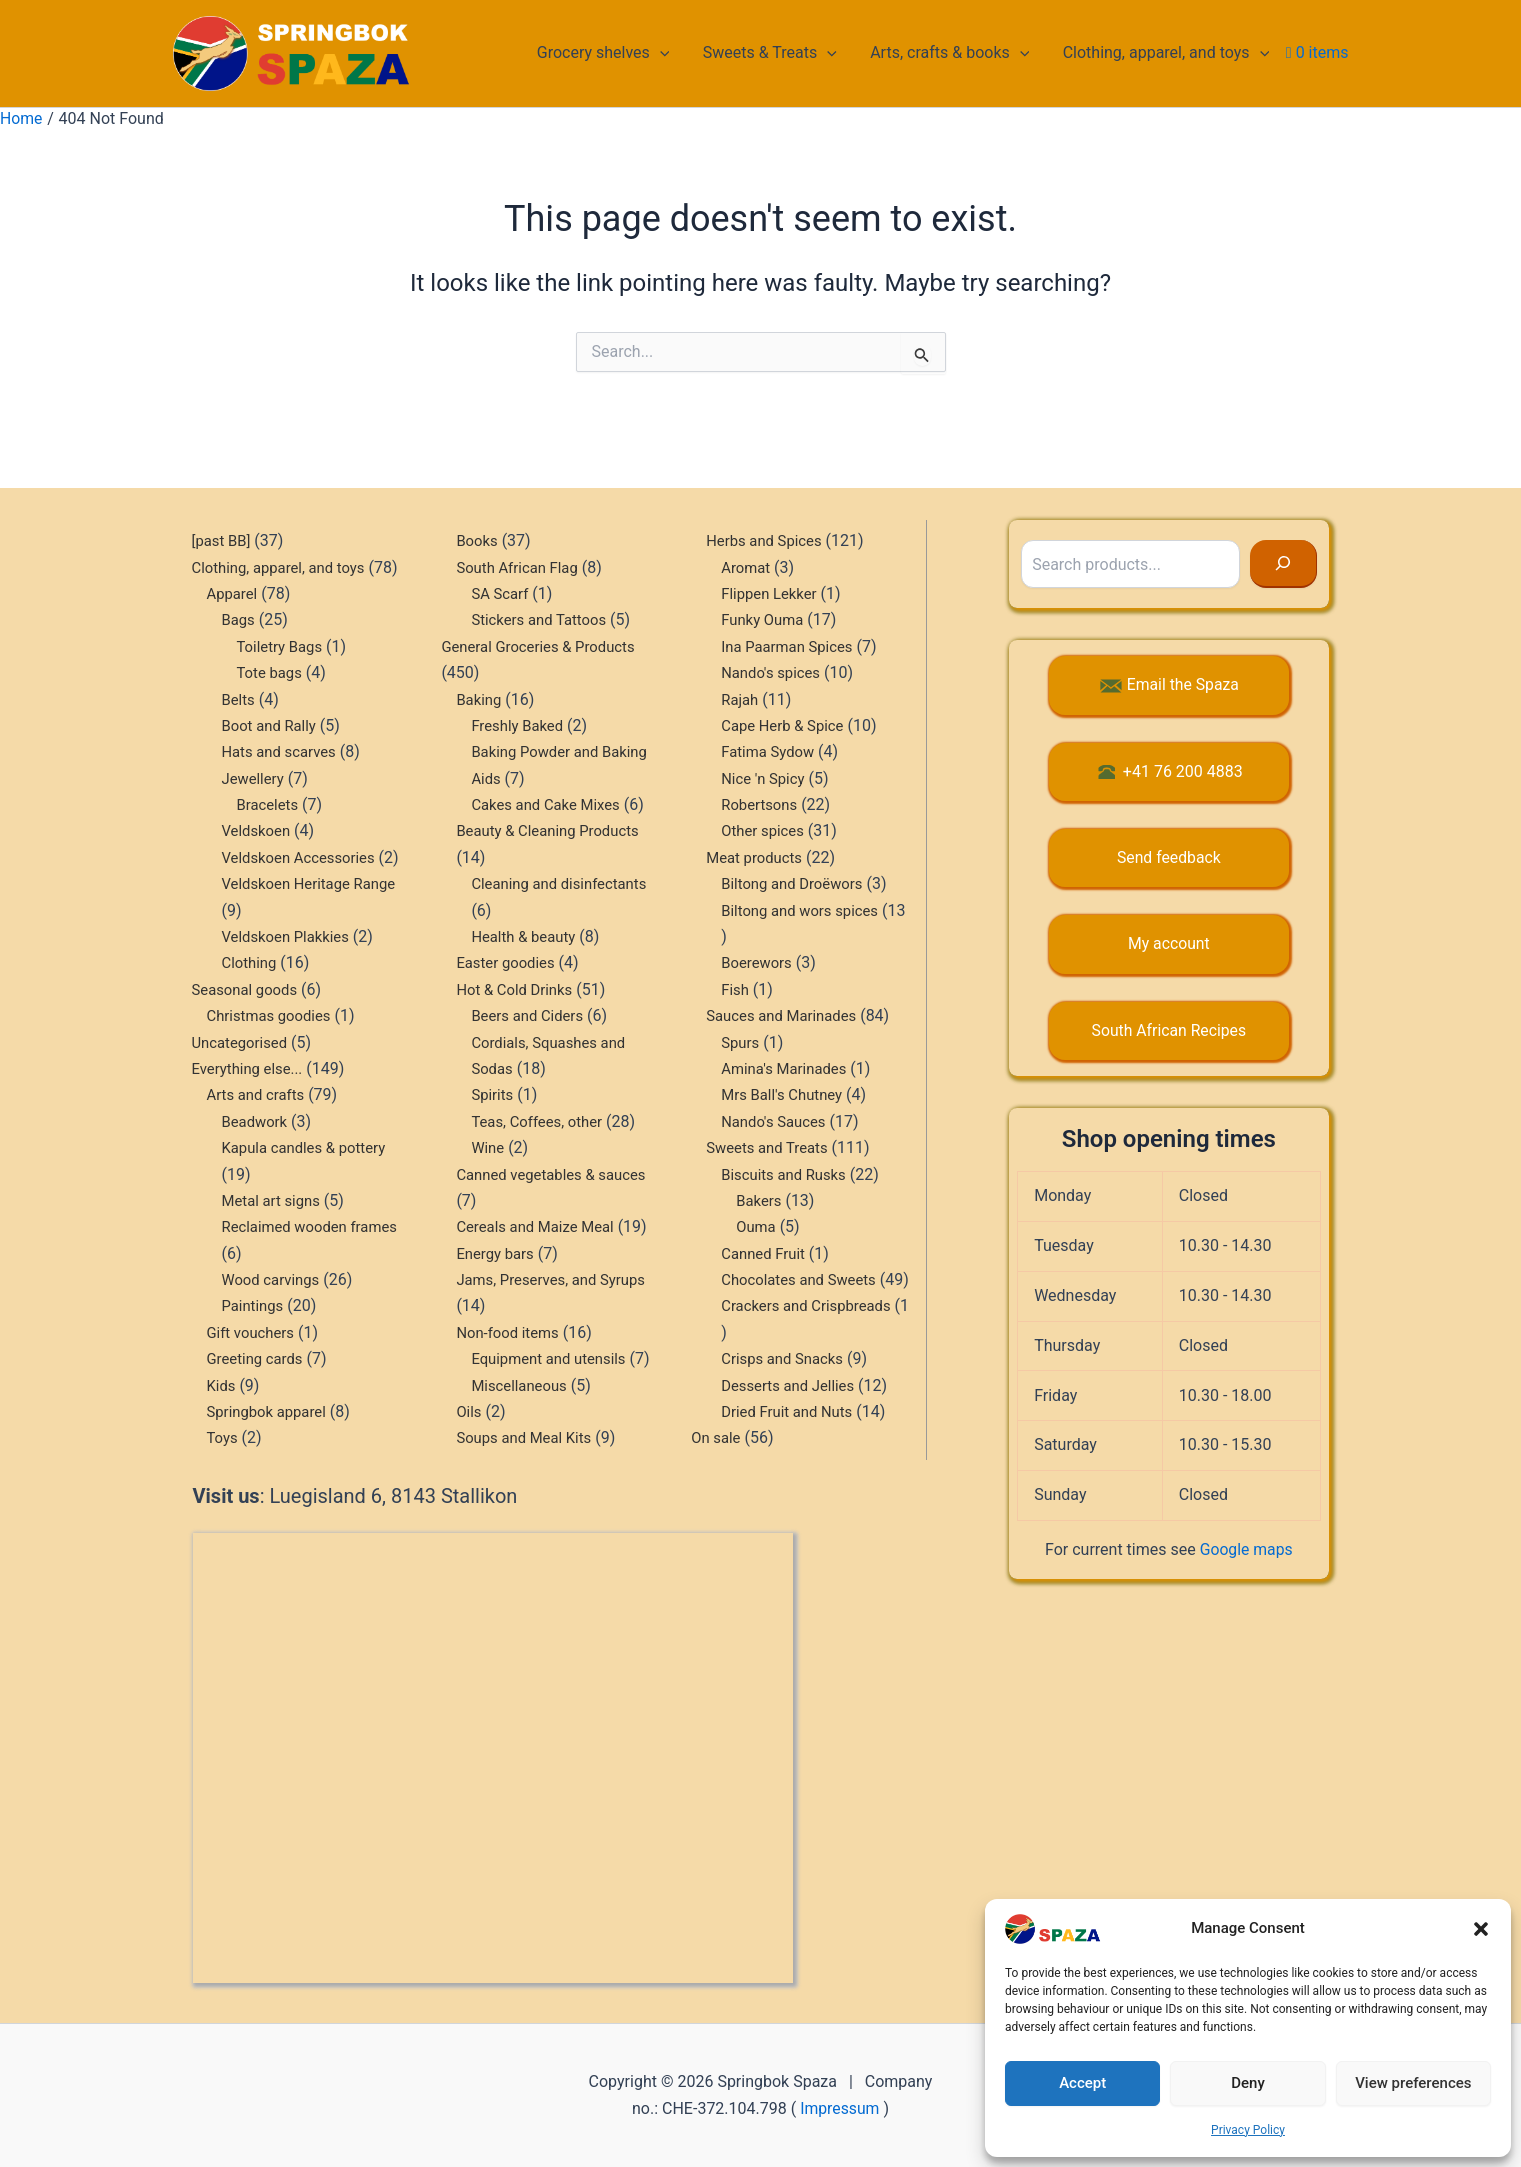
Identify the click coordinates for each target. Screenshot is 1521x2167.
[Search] (1283, 512)
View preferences (1413, 2083)
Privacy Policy (1248, 2130)
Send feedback (1168, 804)
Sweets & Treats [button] (773, 53)
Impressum (840, 2108)
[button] (1481, 1929)
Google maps (1246, 1496)
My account (1168, 891)
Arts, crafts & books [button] (951, 53)
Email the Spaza (1183, 632)
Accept (1082, 2083)
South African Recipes (1168, 977)
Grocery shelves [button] (607, 53)
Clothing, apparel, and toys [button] (1166, 53)
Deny (1248, 2083)
